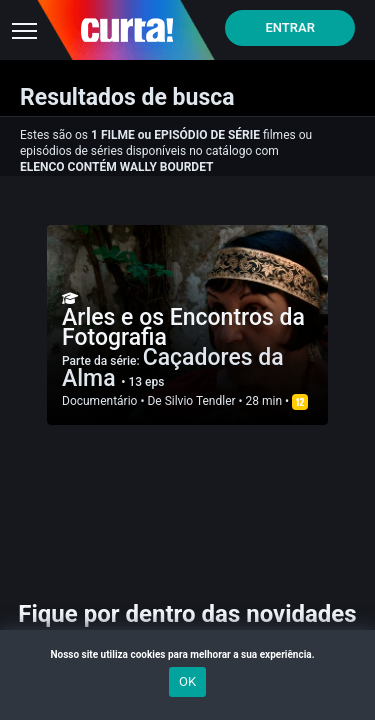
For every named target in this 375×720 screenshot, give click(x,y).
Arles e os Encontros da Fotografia (183, 327)
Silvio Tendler (200, 401)
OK (187, 681)
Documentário (99, 401)
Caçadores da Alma (173, 368)
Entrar (290, 27)
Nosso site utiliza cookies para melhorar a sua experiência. (187, 654)
